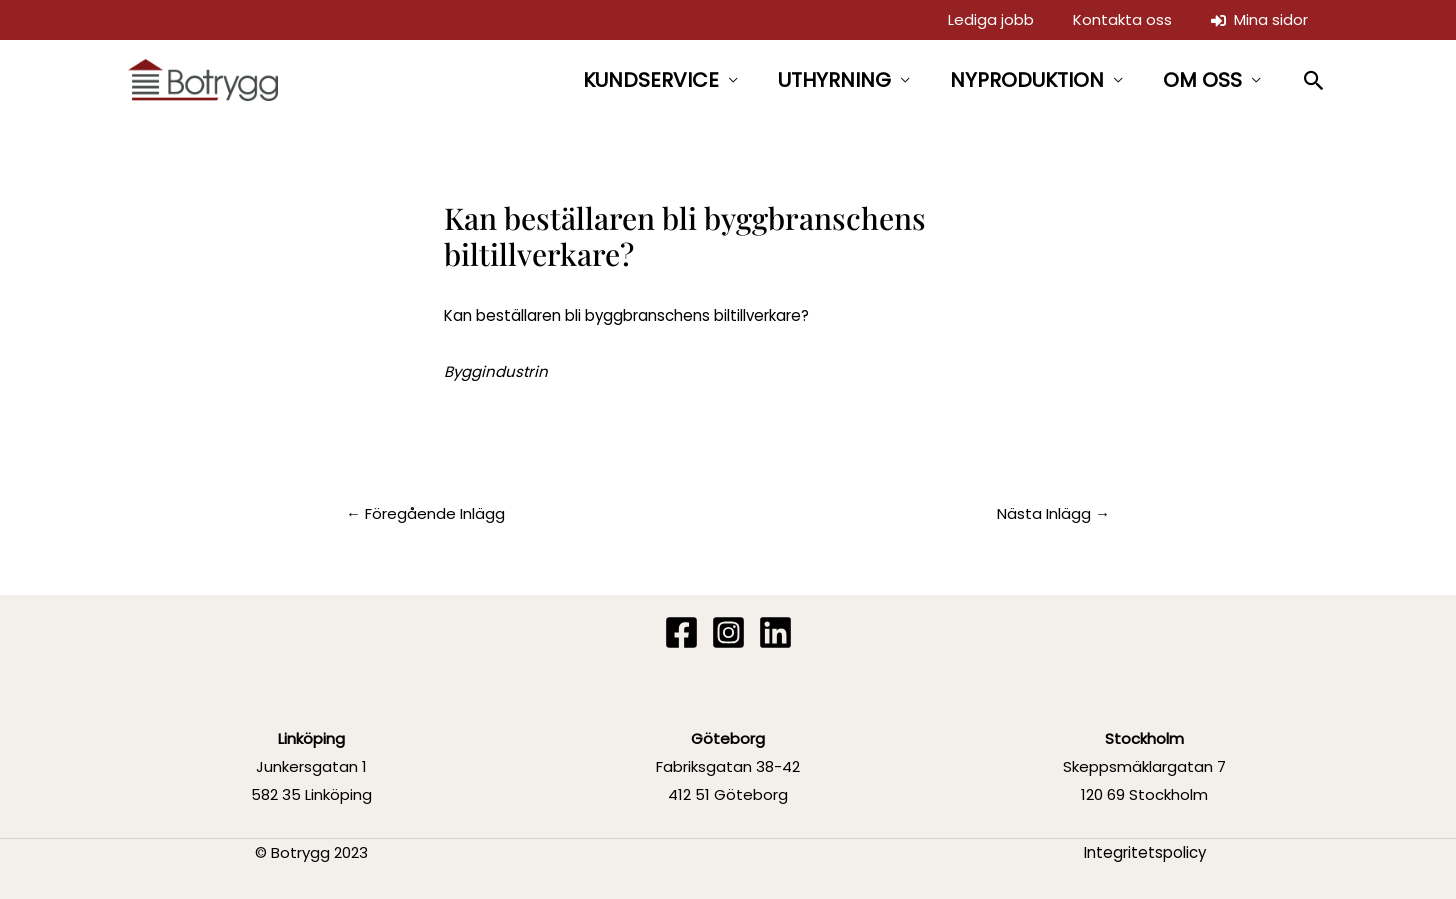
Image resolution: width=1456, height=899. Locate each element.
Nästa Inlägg (1053, 513)
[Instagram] (728, 632)
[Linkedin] (775, 632)
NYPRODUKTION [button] (1027, 80)
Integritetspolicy (1145, 852)
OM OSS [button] (1202, 80)
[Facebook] (681, 632)
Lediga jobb (999, 19)
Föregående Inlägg (425, 513)
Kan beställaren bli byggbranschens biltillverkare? (626, 315)
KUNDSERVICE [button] (651, 80)
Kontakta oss (1127, 19)
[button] (1314, 80)
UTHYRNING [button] (834, 80)
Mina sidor (1261, 19)
